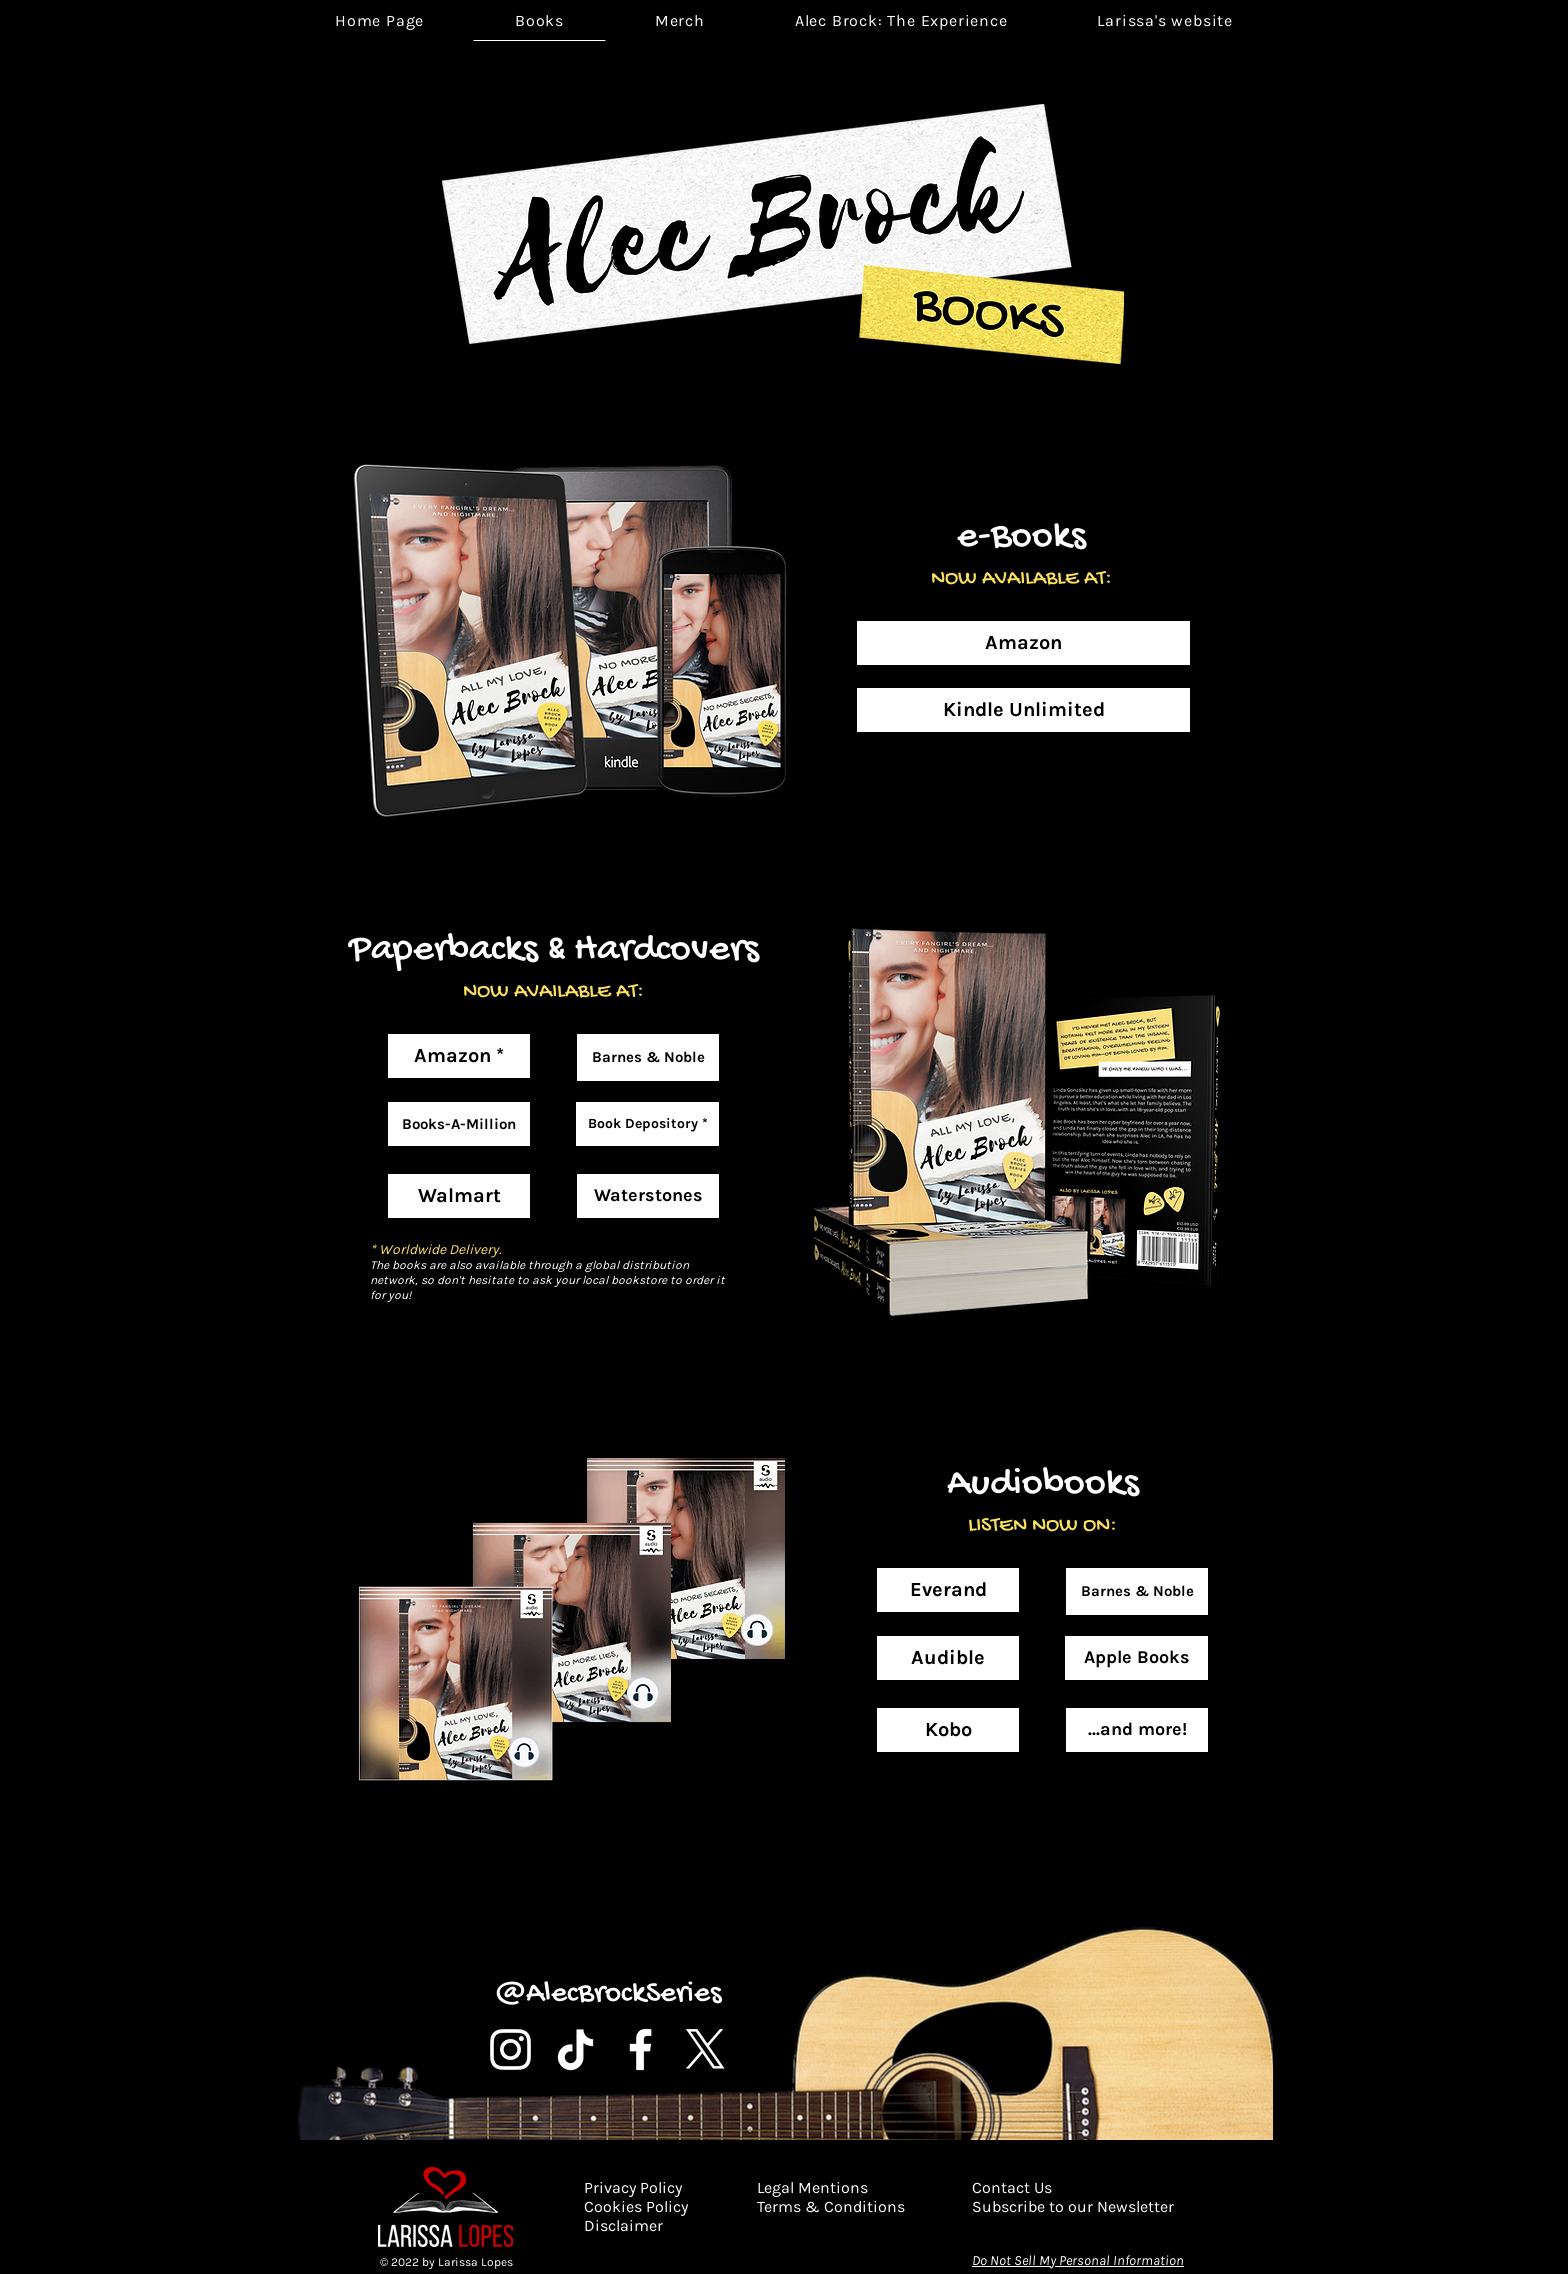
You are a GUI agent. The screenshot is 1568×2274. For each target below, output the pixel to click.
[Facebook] (640, 2049)
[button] (901, 20)
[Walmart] (459, 1196)
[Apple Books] (1136, 1658)
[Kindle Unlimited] (1023, 710)
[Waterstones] (648, 1196)
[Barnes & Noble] (648, 1057)
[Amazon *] (459, 1056)
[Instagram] (510, 2049)
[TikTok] (575, 2049)
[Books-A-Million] (459, 1124)
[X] (705, 2049)
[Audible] (948, 1658)
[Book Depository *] (647, 1124)
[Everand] (948, 1590)
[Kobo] (948, 1730)
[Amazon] (1023, 643)
